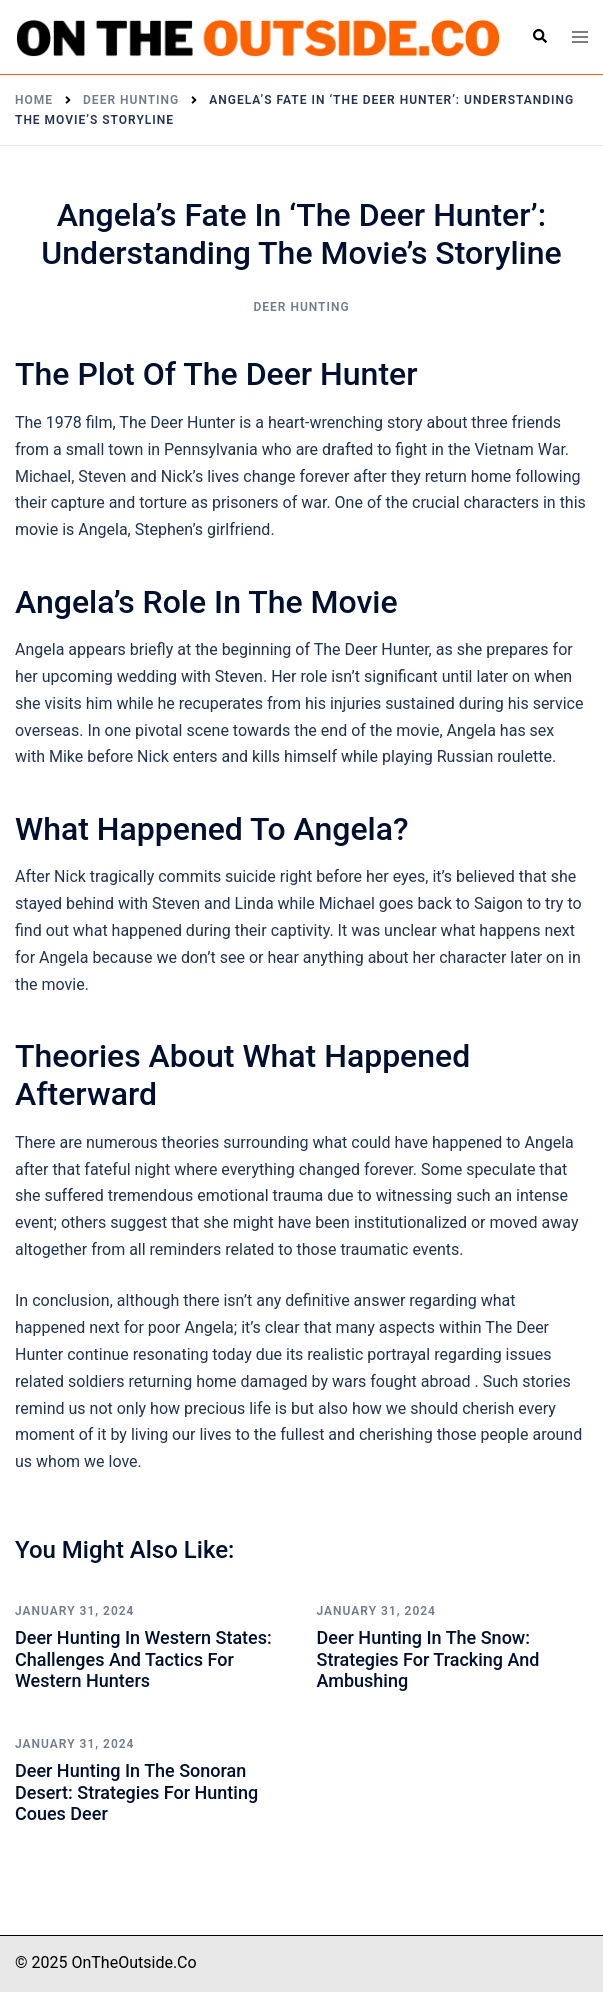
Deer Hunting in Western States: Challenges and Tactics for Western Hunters (143, 1659)
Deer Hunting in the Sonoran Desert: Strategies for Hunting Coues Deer (136, 1792)
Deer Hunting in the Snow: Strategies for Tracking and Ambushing (428, 1659)
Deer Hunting (301, 307)
